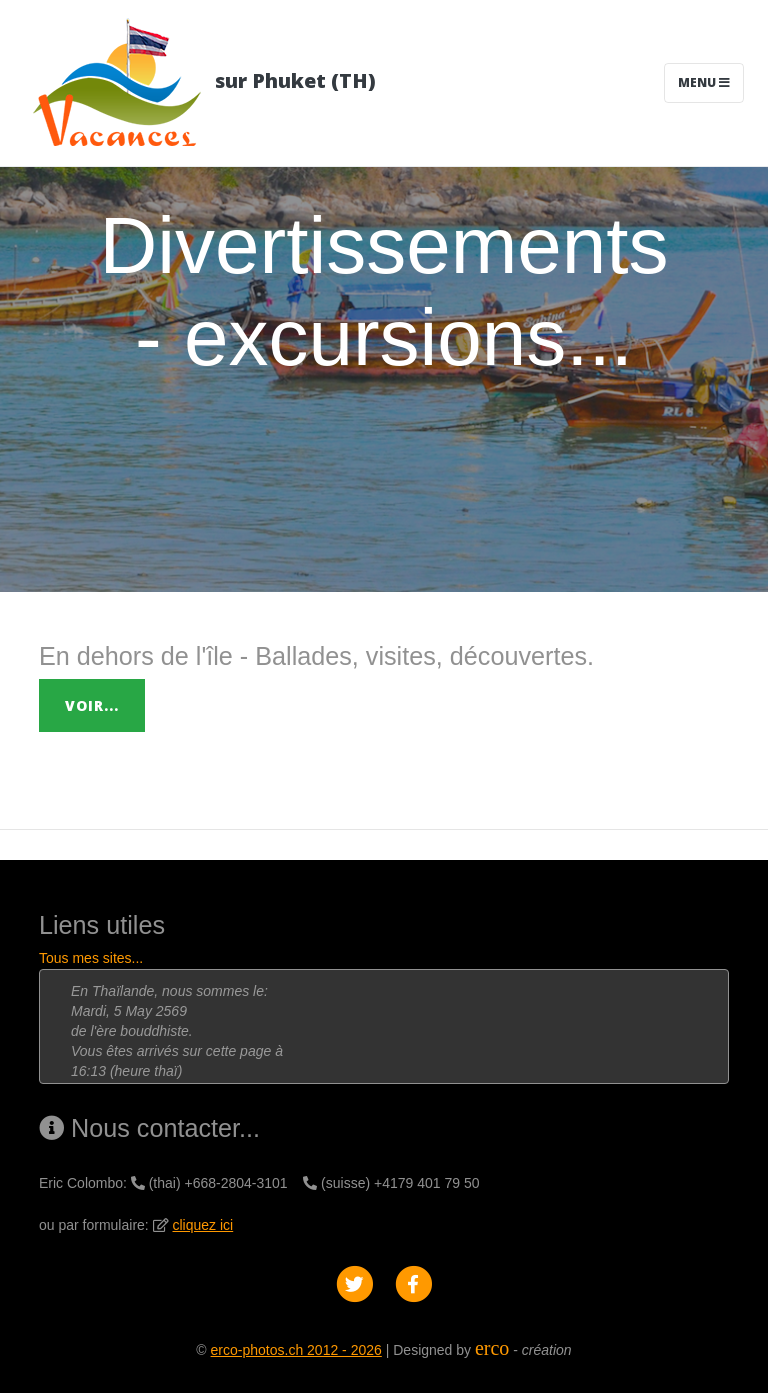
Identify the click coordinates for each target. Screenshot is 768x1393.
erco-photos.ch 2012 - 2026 (296, 1350)
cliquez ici (203, 1225)
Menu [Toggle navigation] (704, 82)
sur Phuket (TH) (200, 83)
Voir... (92, 705)
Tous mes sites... (91, 958)
